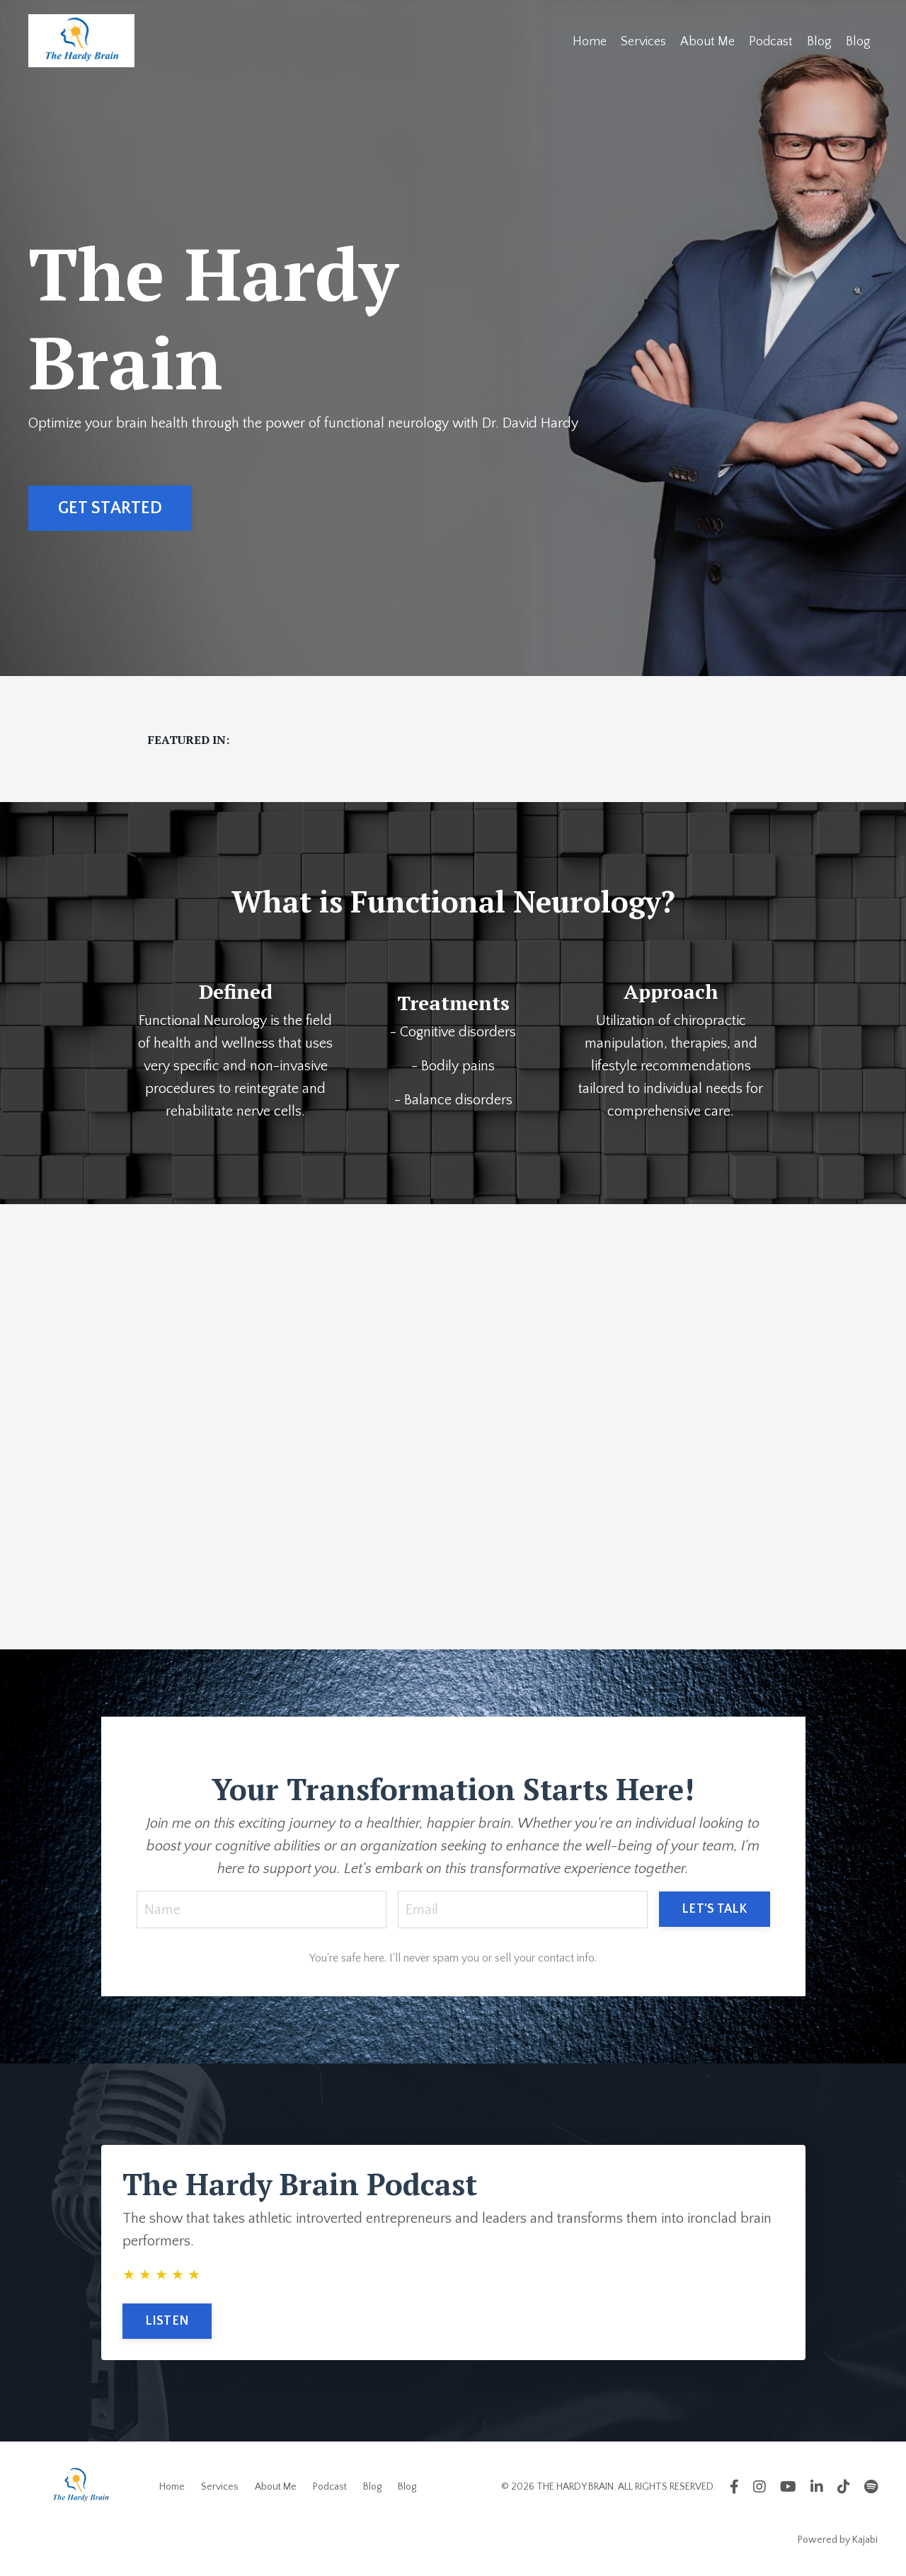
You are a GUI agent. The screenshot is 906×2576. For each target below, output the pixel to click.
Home (590, 42)
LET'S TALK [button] (714, 1909)
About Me (707, 42)
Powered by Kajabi (838, 2540)
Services (643, 42)
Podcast (771, 42)
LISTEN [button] (167, 2321)
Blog (819, 42)
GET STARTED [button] (110, 508)
